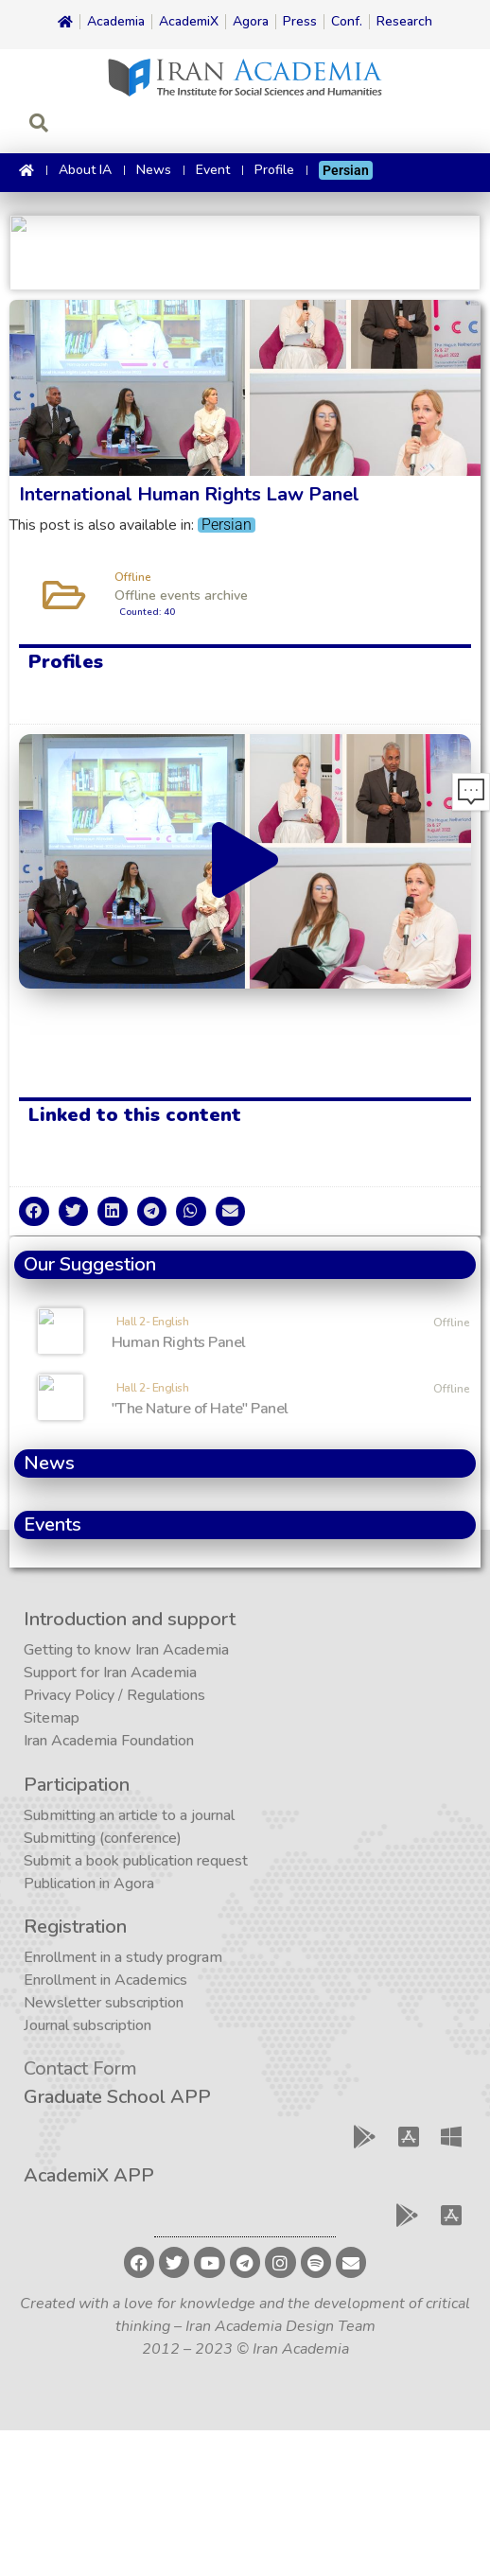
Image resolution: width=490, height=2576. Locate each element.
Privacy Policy (69, 1695)
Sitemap (51, 1718)
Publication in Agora (89, 1883)
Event (213, 170)
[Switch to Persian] (345, 170)
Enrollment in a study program (123, 1957)
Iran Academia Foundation (109, 1740)
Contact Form (80, 2068)
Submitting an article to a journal (129, 1815)
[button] (245, 862)
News (153, 170)
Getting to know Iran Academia (126, 1649)
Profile (274, 170)
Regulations (166, 1695)
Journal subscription (87, 2025)
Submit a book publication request (136, 1860)
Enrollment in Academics (105, 1980)
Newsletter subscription (104, 2002)
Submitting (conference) (103, 1838)
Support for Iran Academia (110, 1672)
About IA (85, 170)
